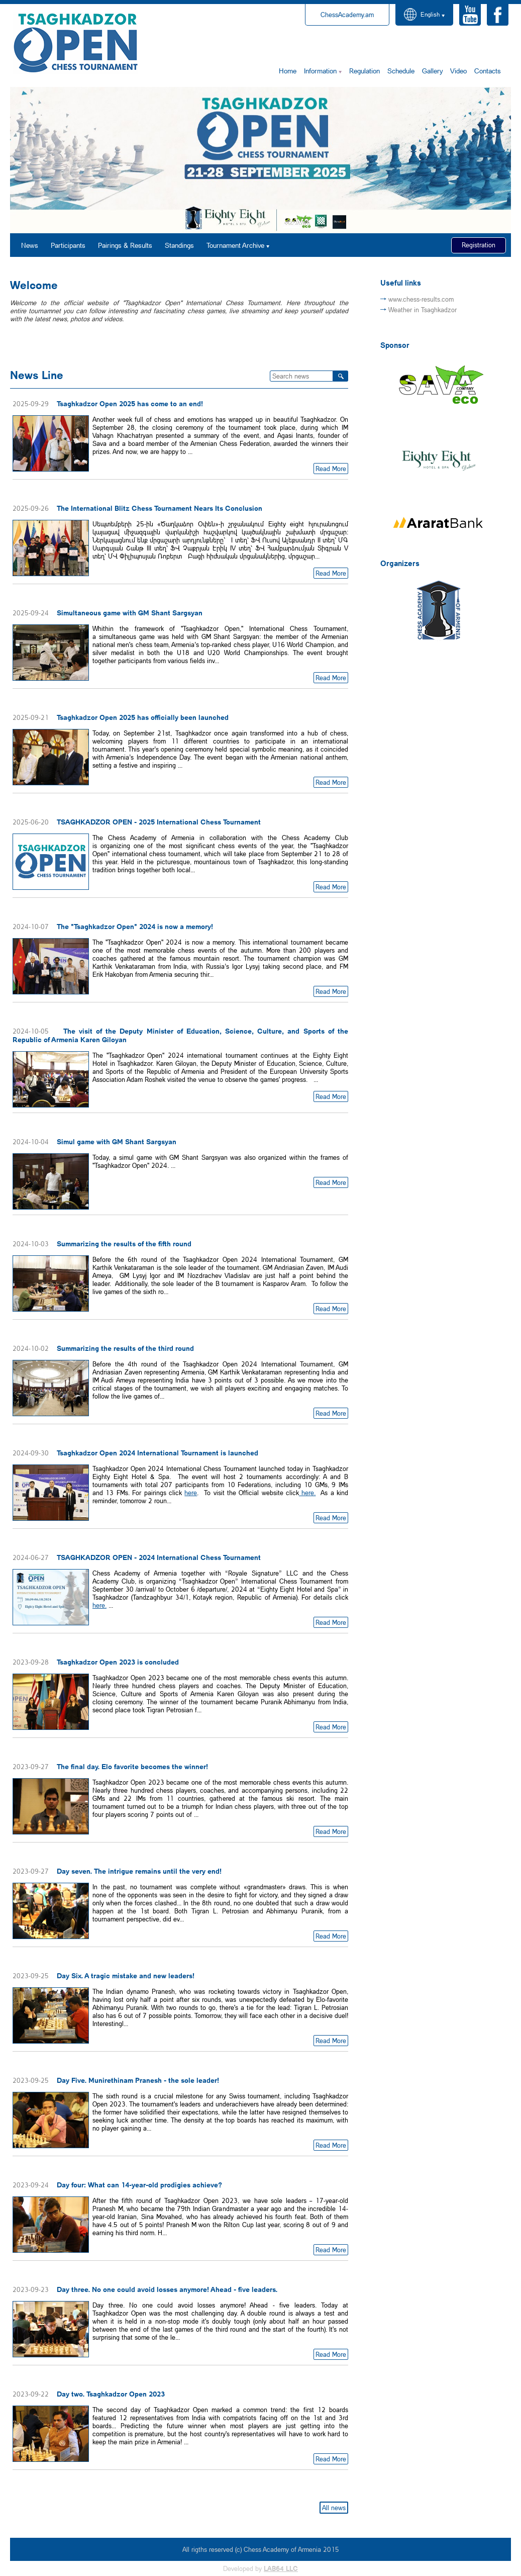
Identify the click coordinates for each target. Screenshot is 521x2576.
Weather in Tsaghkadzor (422, 310)
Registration (478, 245)
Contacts (487, 70)
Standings (179, 245)
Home (287, 70)
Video (458, 70)
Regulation (364, 70)
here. (307, 1493)
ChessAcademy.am (347, 15)
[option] (260, 160)
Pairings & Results (125, 245)
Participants (68, 245)
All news (334, 2508)
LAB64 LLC (281, 2568)
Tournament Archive (235, 245)
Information (320, 70)
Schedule (400, 70)
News (29, 245)
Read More (331, 469)
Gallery (432, 70)
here (190, 1493)
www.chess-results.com (421, 299)
